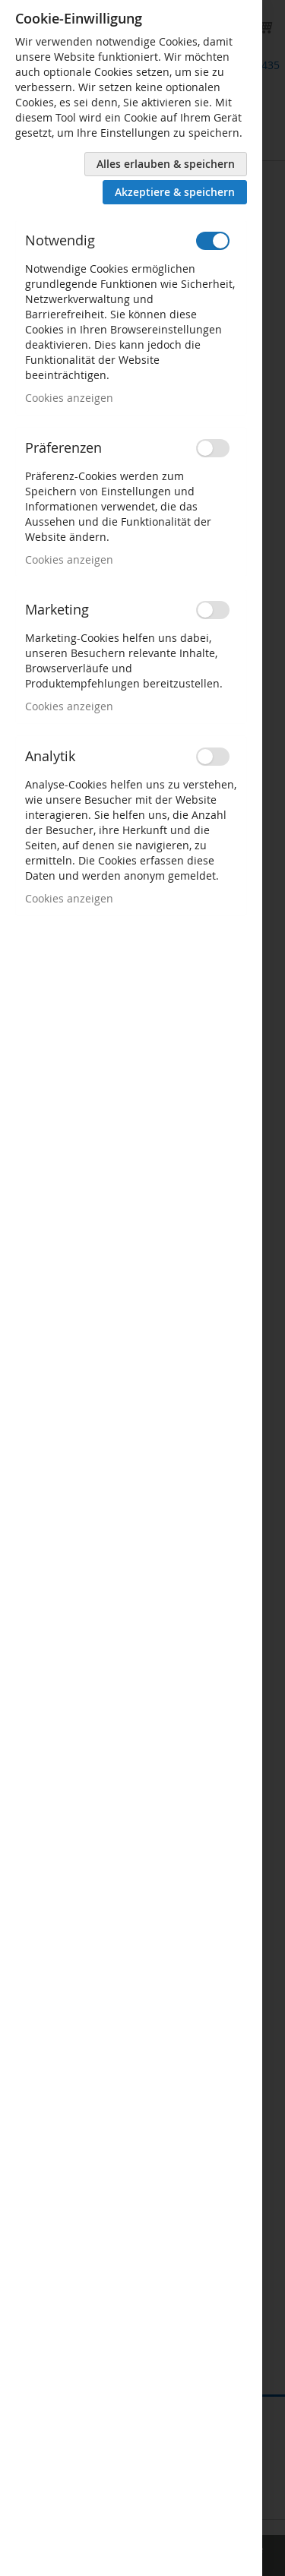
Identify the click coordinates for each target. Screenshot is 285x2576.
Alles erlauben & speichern (166, 163)
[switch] (213, 241)
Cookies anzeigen (69, 397)
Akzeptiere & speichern (175, 192)
